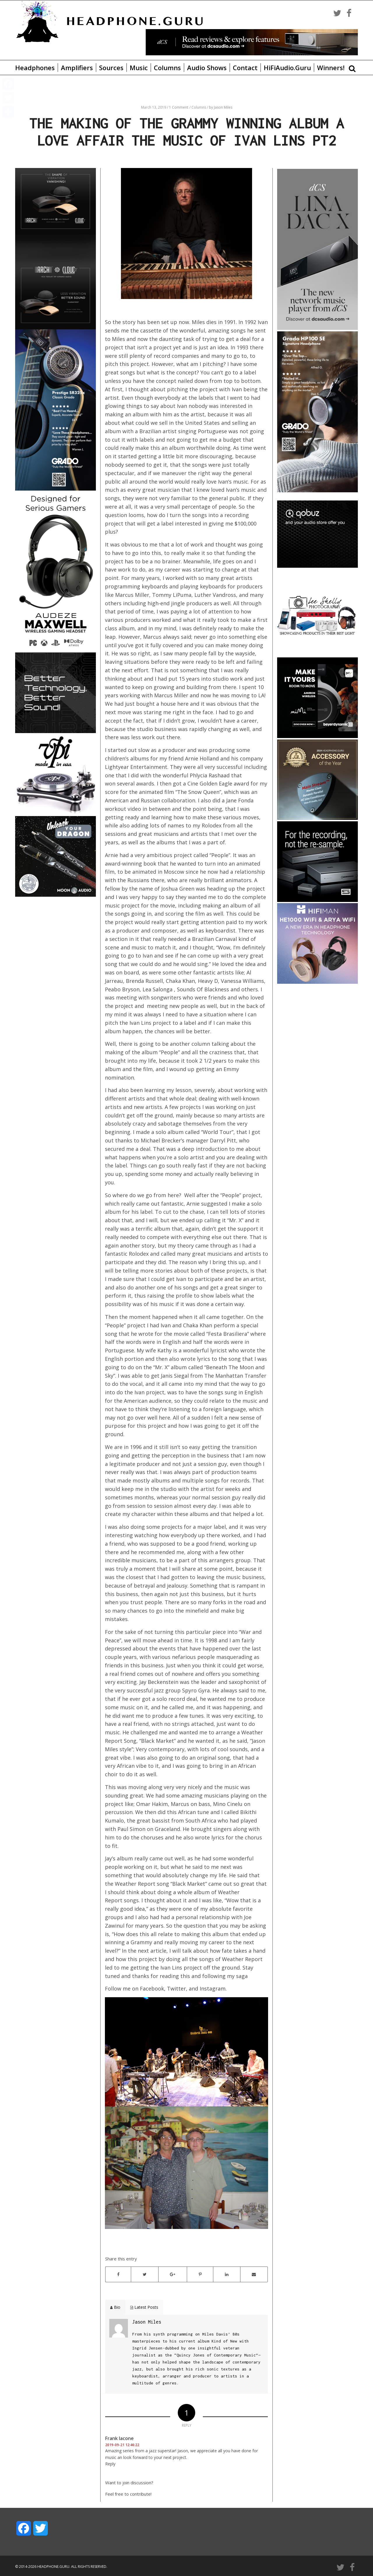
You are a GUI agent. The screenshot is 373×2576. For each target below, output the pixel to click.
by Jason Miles (220, 107)
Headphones (35, 67)
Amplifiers (77, 67)
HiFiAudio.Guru (287, 67)
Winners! (330, 67)
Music (139, 67)
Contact (245, 67)
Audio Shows (207, 67)
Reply (110, 2464)
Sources (111, 67)
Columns (167, 67)
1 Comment (178, 107)
